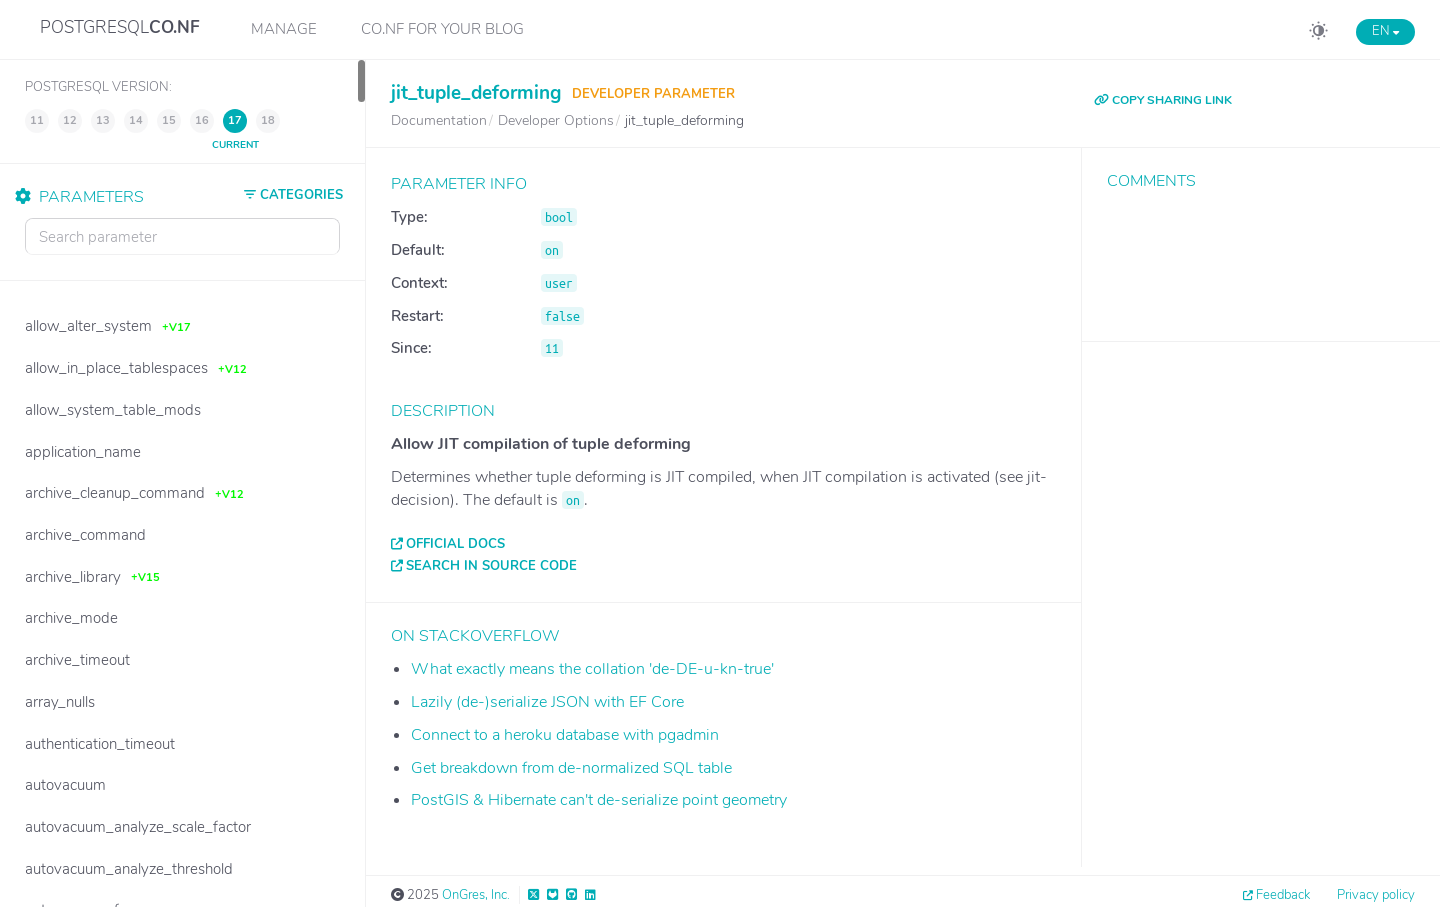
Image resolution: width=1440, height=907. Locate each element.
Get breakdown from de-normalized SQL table (571, 768)
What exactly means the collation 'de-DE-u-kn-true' (592, 669)
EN (1385, 31)
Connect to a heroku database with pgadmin (565, 735)
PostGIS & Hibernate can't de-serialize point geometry (599, 800)
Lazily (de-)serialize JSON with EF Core (547, 702)
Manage (284, 29)
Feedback (1283, 895)
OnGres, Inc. (476, 895)
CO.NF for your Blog (442, 29)
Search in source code (491, 566)
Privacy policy (1376, 895)
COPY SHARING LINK (1163, 100)
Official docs (455, 544)
